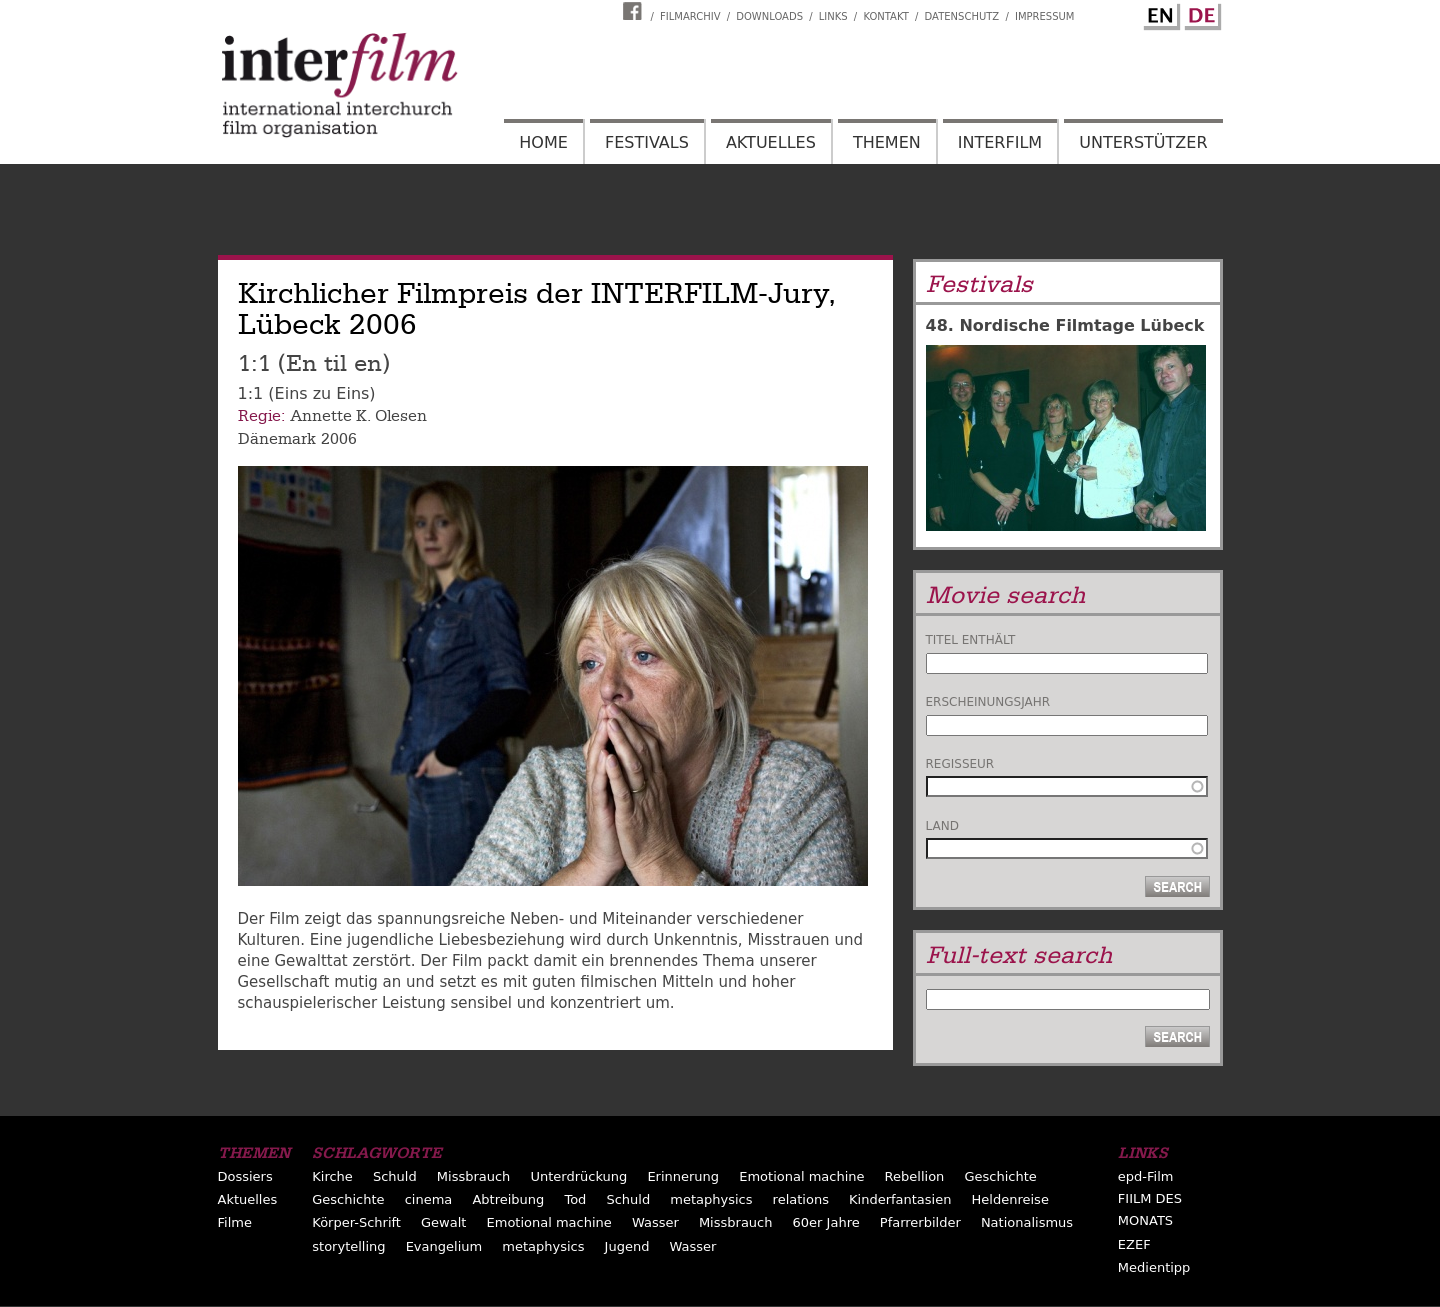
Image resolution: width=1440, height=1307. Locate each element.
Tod (575, 1199)
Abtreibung (508, 1199)
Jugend (627, 1246)
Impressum (1045, 16)
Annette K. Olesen (358, 416)
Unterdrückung (578, 1176)
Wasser (655, 1222)
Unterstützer (1143, 142)
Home (543, 142)
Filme (235, 1222)
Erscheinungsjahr (988, 702)
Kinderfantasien (900, 1199)
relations (801, 1199)
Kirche (332, 1176)
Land (942, 826)
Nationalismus (1027, 1222)
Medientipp (1154, 1267)
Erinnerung (683, 1176)
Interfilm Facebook (635, 11)
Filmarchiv (690, 16)
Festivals (647, 142)
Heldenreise (1010, 1199)
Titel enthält (971, 640)
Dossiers (245, 1176)
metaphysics (711, 1199)
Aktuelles (771, 142)
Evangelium (444, 1246)
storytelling (348, 1246)
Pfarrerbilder (920, 1222)
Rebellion (915, 1176)
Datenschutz (962, 16)
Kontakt (885, 16)
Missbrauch (474, 1176)
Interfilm (1000, 142)
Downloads (769, 16)
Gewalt (443, 1222)
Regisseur (960, 764)
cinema (429, 1199)
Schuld (395, 1176)
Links (833, 16)
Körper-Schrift (356, 1222)
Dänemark (277, 439)
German (1200, 13)
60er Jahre (826, 1222)
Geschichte (1000, 1176)
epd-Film (1146, 1176)
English (1159, 13)
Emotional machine (801, 1176)
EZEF (1134, 1244)
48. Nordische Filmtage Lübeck (1065, 325)
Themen (887, 142)
